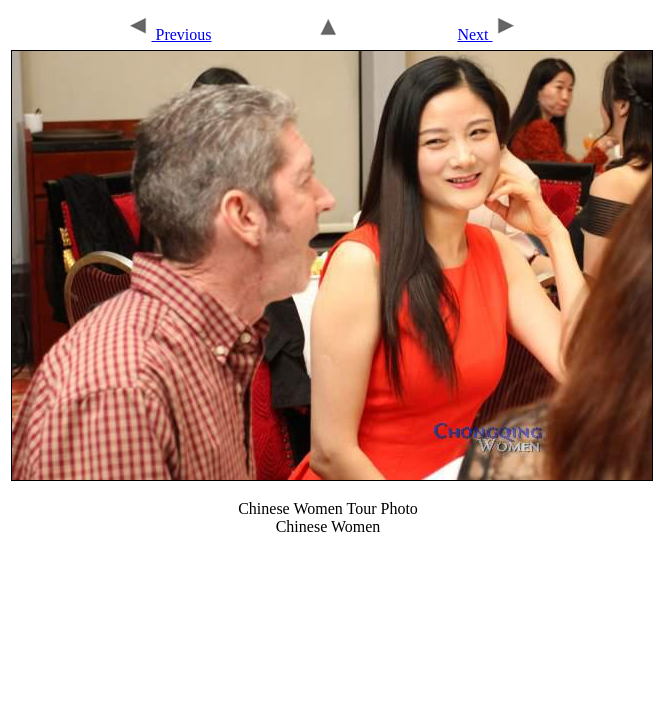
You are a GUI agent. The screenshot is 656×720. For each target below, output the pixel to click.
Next (487, 34)
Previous (168, 34)
